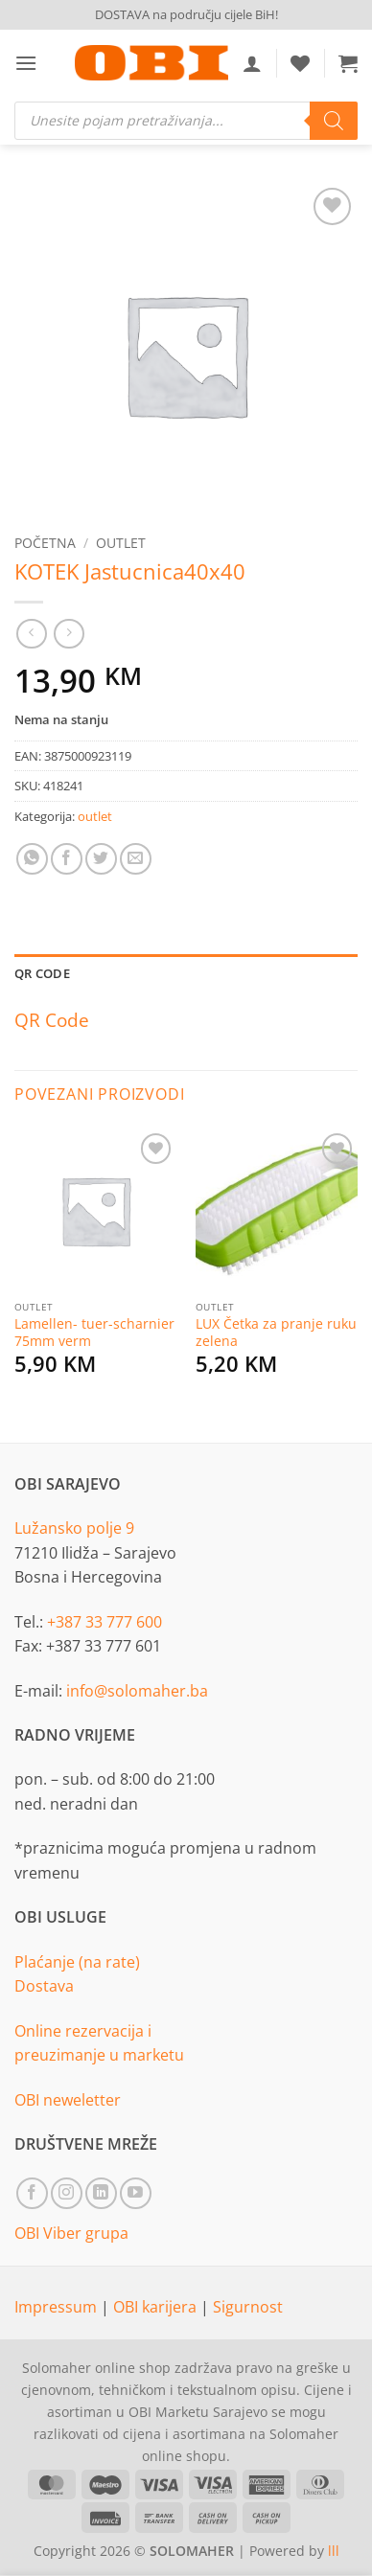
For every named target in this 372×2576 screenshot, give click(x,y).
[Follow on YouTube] (135, 2193)
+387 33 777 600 (104, 1621)
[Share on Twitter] (101, 859)
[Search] (334, 121)
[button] (25, 62)
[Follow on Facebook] (32, 2193)
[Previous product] (68, 634)
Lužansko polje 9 (74, 1528)
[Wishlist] (300, 63)
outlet (121, 543)
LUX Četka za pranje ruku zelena (276, 1332)
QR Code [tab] (42, 973)
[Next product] (31, 634)
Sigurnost (248, 2306)
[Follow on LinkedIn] (101, 2193)
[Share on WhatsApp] (32, 859)
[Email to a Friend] (135, 859)
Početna (45, 543)
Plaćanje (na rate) (77, 1961)
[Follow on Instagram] (66, 2193)
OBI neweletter (67, 2099)
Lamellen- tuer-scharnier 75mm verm (94, 1332)
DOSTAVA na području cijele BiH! (186, 14)
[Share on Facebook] (66, 859)
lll (333, 2551)
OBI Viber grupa (71, 2233)
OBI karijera (156, 2306)
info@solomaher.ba (137, 1690)
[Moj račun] (252, 63)
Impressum (57, 2306)
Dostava (44, 1985)
